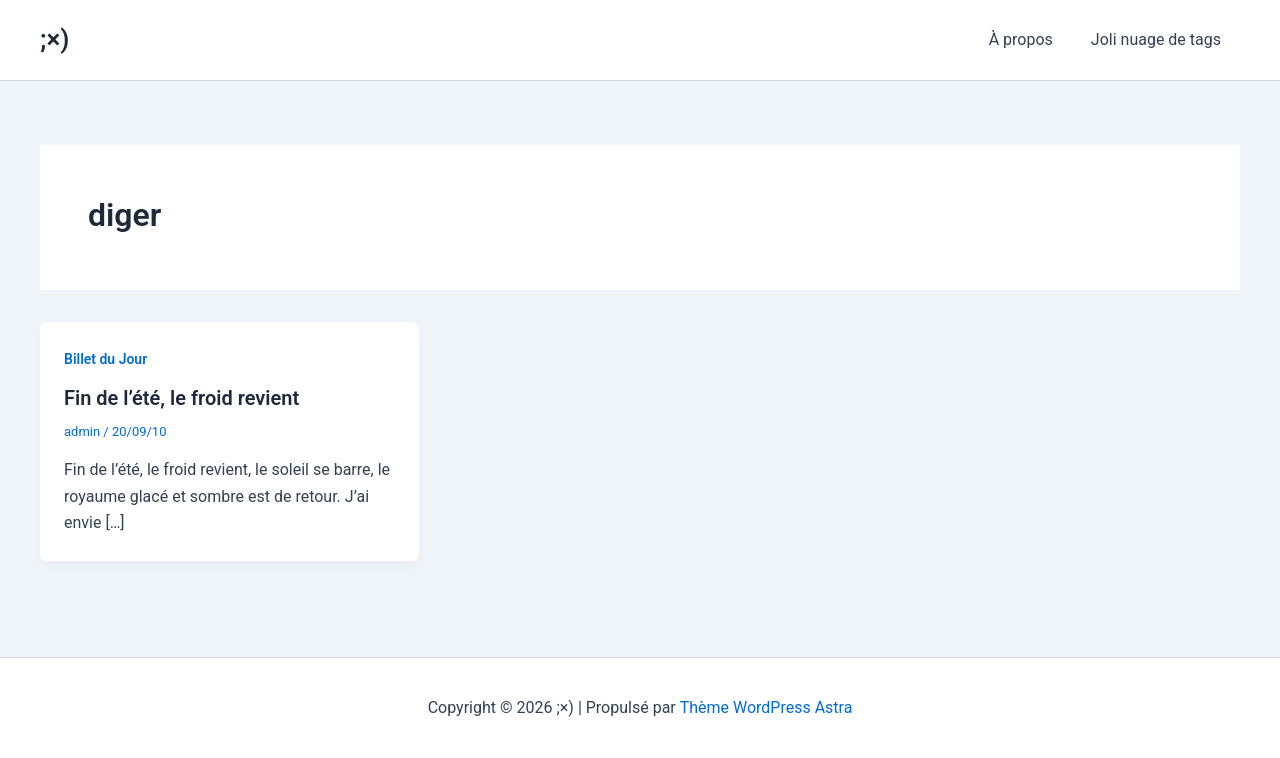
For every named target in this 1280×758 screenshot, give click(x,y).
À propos (1030, 39)
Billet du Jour (105, 359)
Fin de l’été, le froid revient (181, 398)
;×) (54, 39)
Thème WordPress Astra (766, 707)
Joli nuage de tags (1159, 39)
